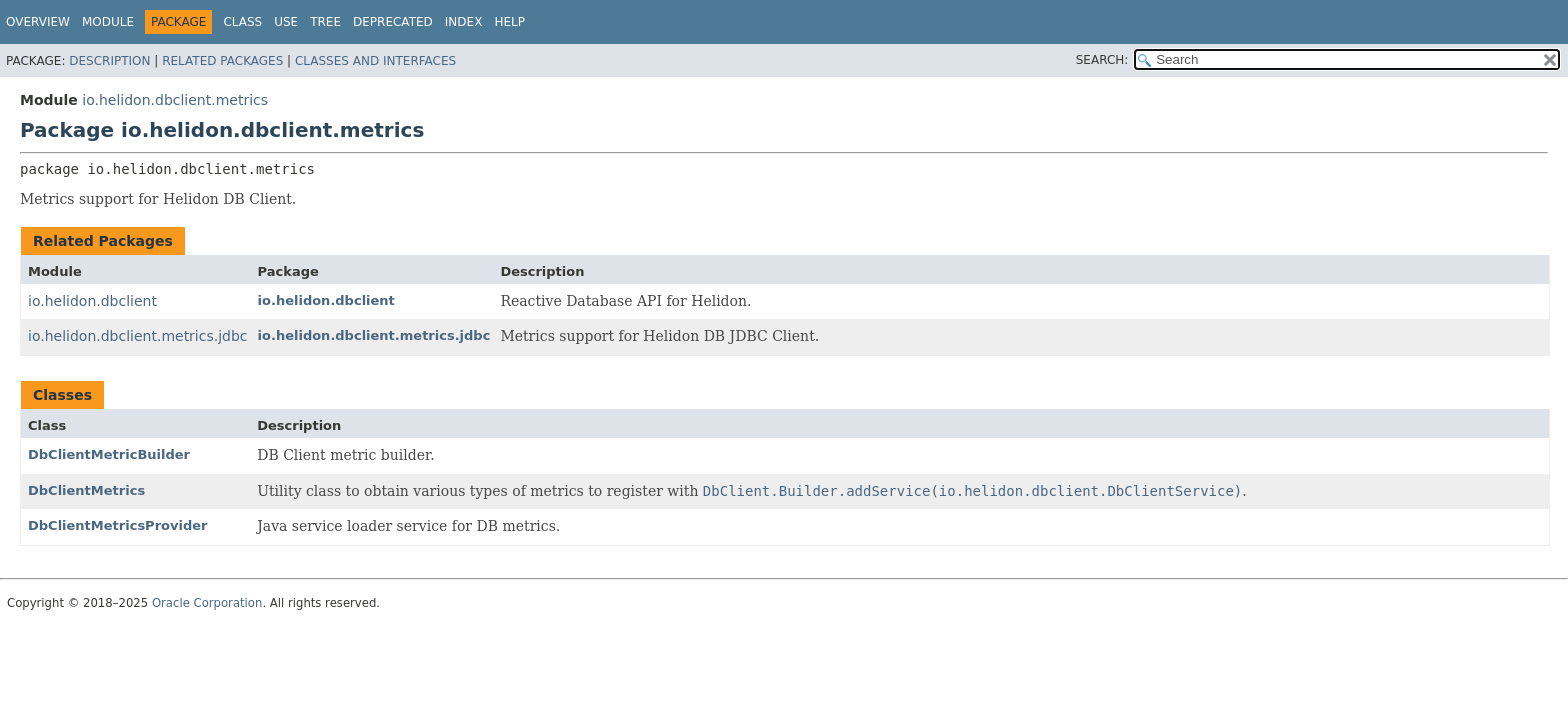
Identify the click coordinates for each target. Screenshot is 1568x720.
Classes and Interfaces (375, 61)
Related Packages (222, 61)
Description (109, 61)
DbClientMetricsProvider (117, 525)
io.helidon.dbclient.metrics (175, 100)
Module (108, 22)
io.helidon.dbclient (92, 301)
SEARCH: (1102, 60)
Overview (38, 22)
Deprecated (393, 22)
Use (286, 22)
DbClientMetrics (86, 490)
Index (464, 22)
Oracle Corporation (207, 603)
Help (509, 22)
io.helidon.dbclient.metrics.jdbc (138, 336)
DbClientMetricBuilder (109, 454)
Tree (325, 22)
